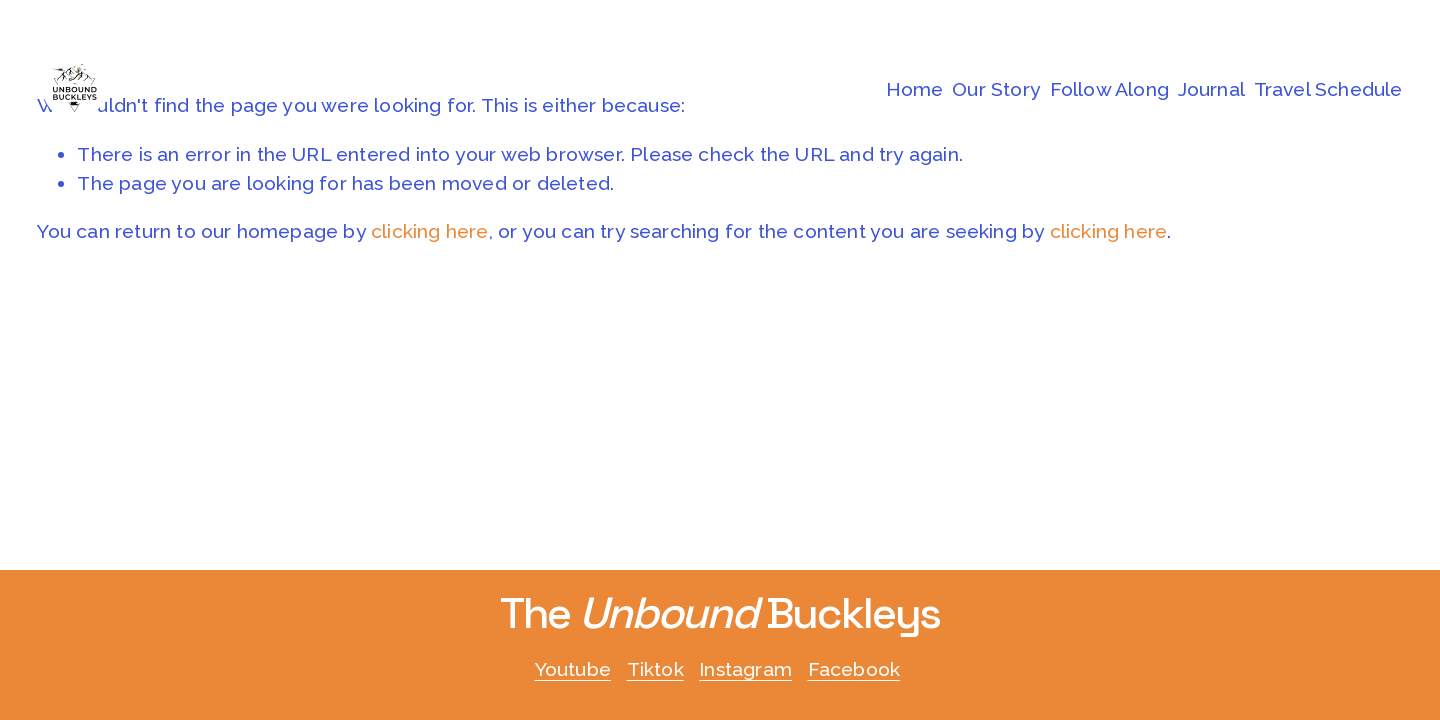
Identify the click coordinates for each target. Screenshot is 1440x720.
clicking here (430, 231)
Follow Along (1109, 89)
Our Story (996, 89)
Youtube (573, 669)
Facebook (854, 669)
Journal (1211, 89)
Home (915, 89)
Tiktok (655, 669)
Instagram (745, 669)
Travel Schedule (1328, 89)
